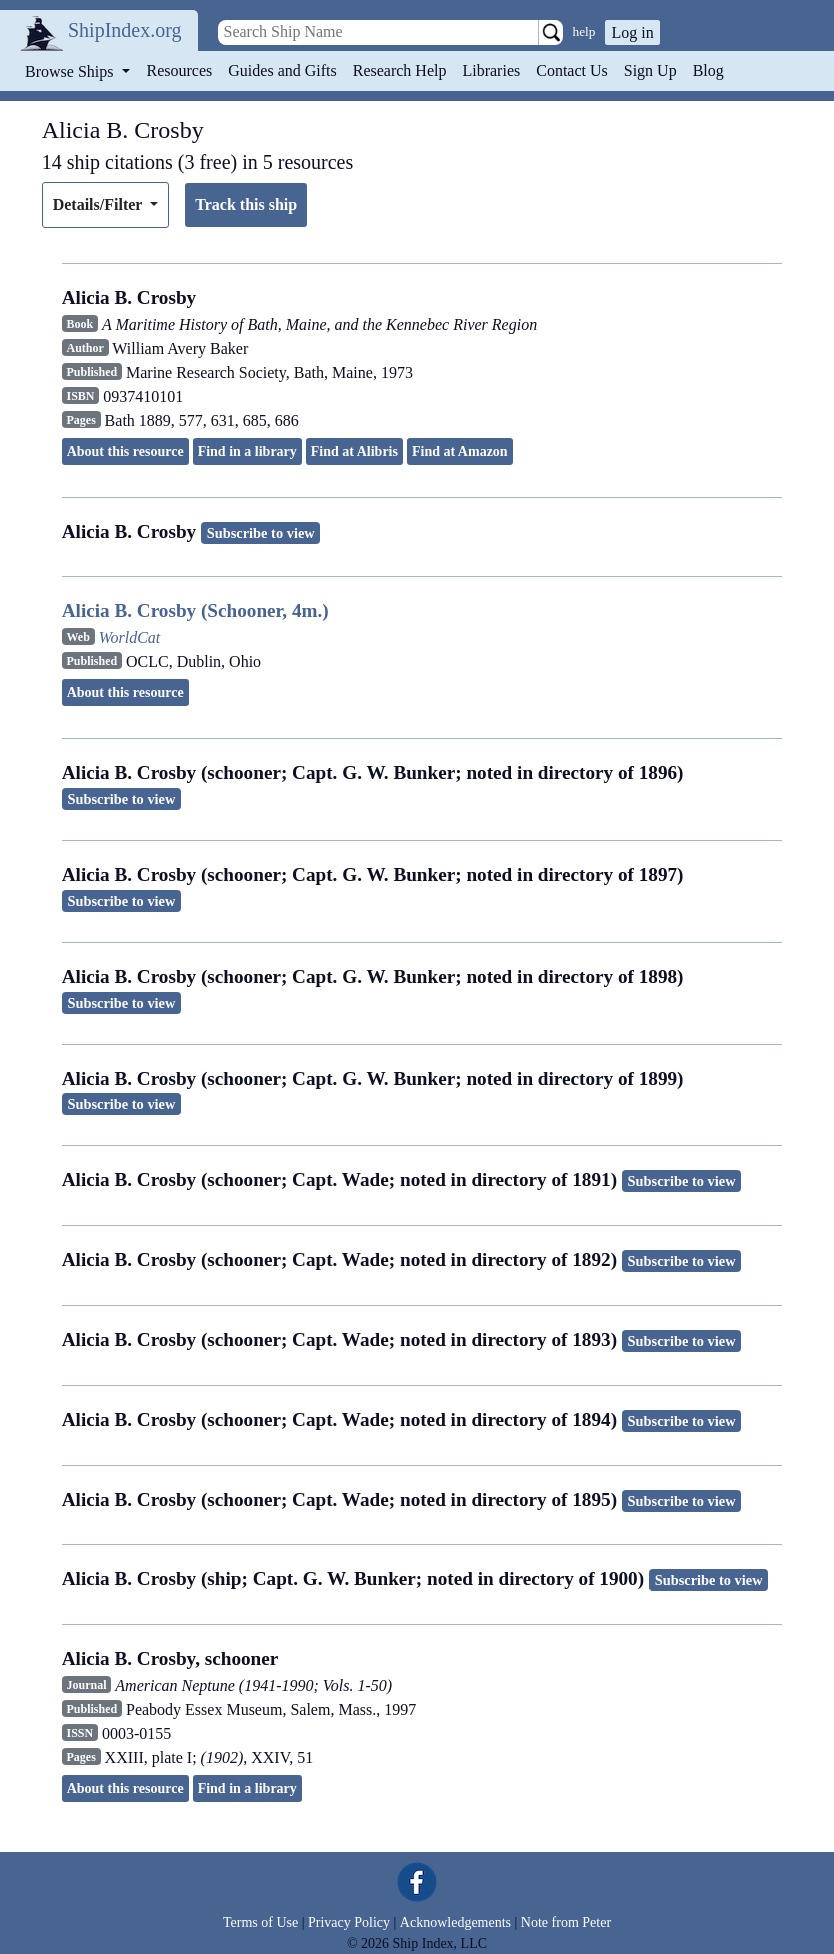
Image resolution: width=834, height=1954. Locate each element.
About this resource (125, 451)
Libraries (491, 70)
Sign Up (650, 70)
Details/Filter (99, 204)
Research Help (400, 70)
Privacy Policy (349, 1922)
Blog (708, 70)
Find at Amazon (460, 451)
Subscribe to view (261, 533)
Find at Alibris (354, 451)
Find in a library (247, 451)
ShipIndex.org (125, 30)
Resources (180, 70)
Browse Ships (71, 71)
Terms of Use (260, 1922)
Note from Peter (566, 1922)
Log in (632, 32)
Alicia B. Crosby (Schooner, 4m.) (195, 610)
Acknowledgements (455, 1922)
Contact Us (572, 70)
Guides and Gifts (282, 70)
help (584, 31)
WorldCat (130, 637)
